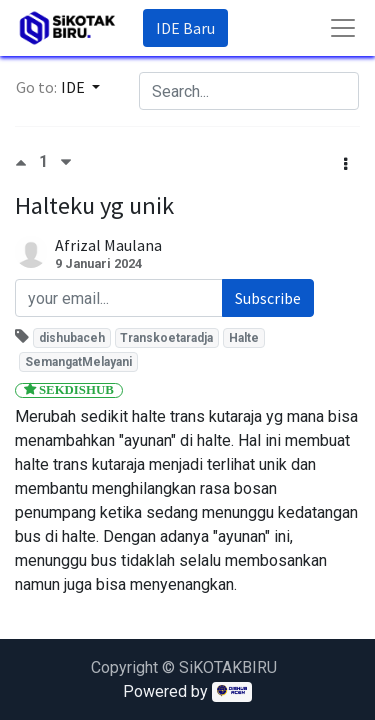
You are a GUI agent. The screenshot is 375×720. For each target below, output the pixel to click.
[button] (345, 164)
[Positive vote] (27, 162)
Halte (244, 338)
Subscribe (268, 298)
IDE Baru (185, 28)
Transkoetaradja (166, 338)
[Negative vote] (66, 162)
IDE (74, 87)
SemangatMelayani (78, 362)
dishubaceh (72, 338)
